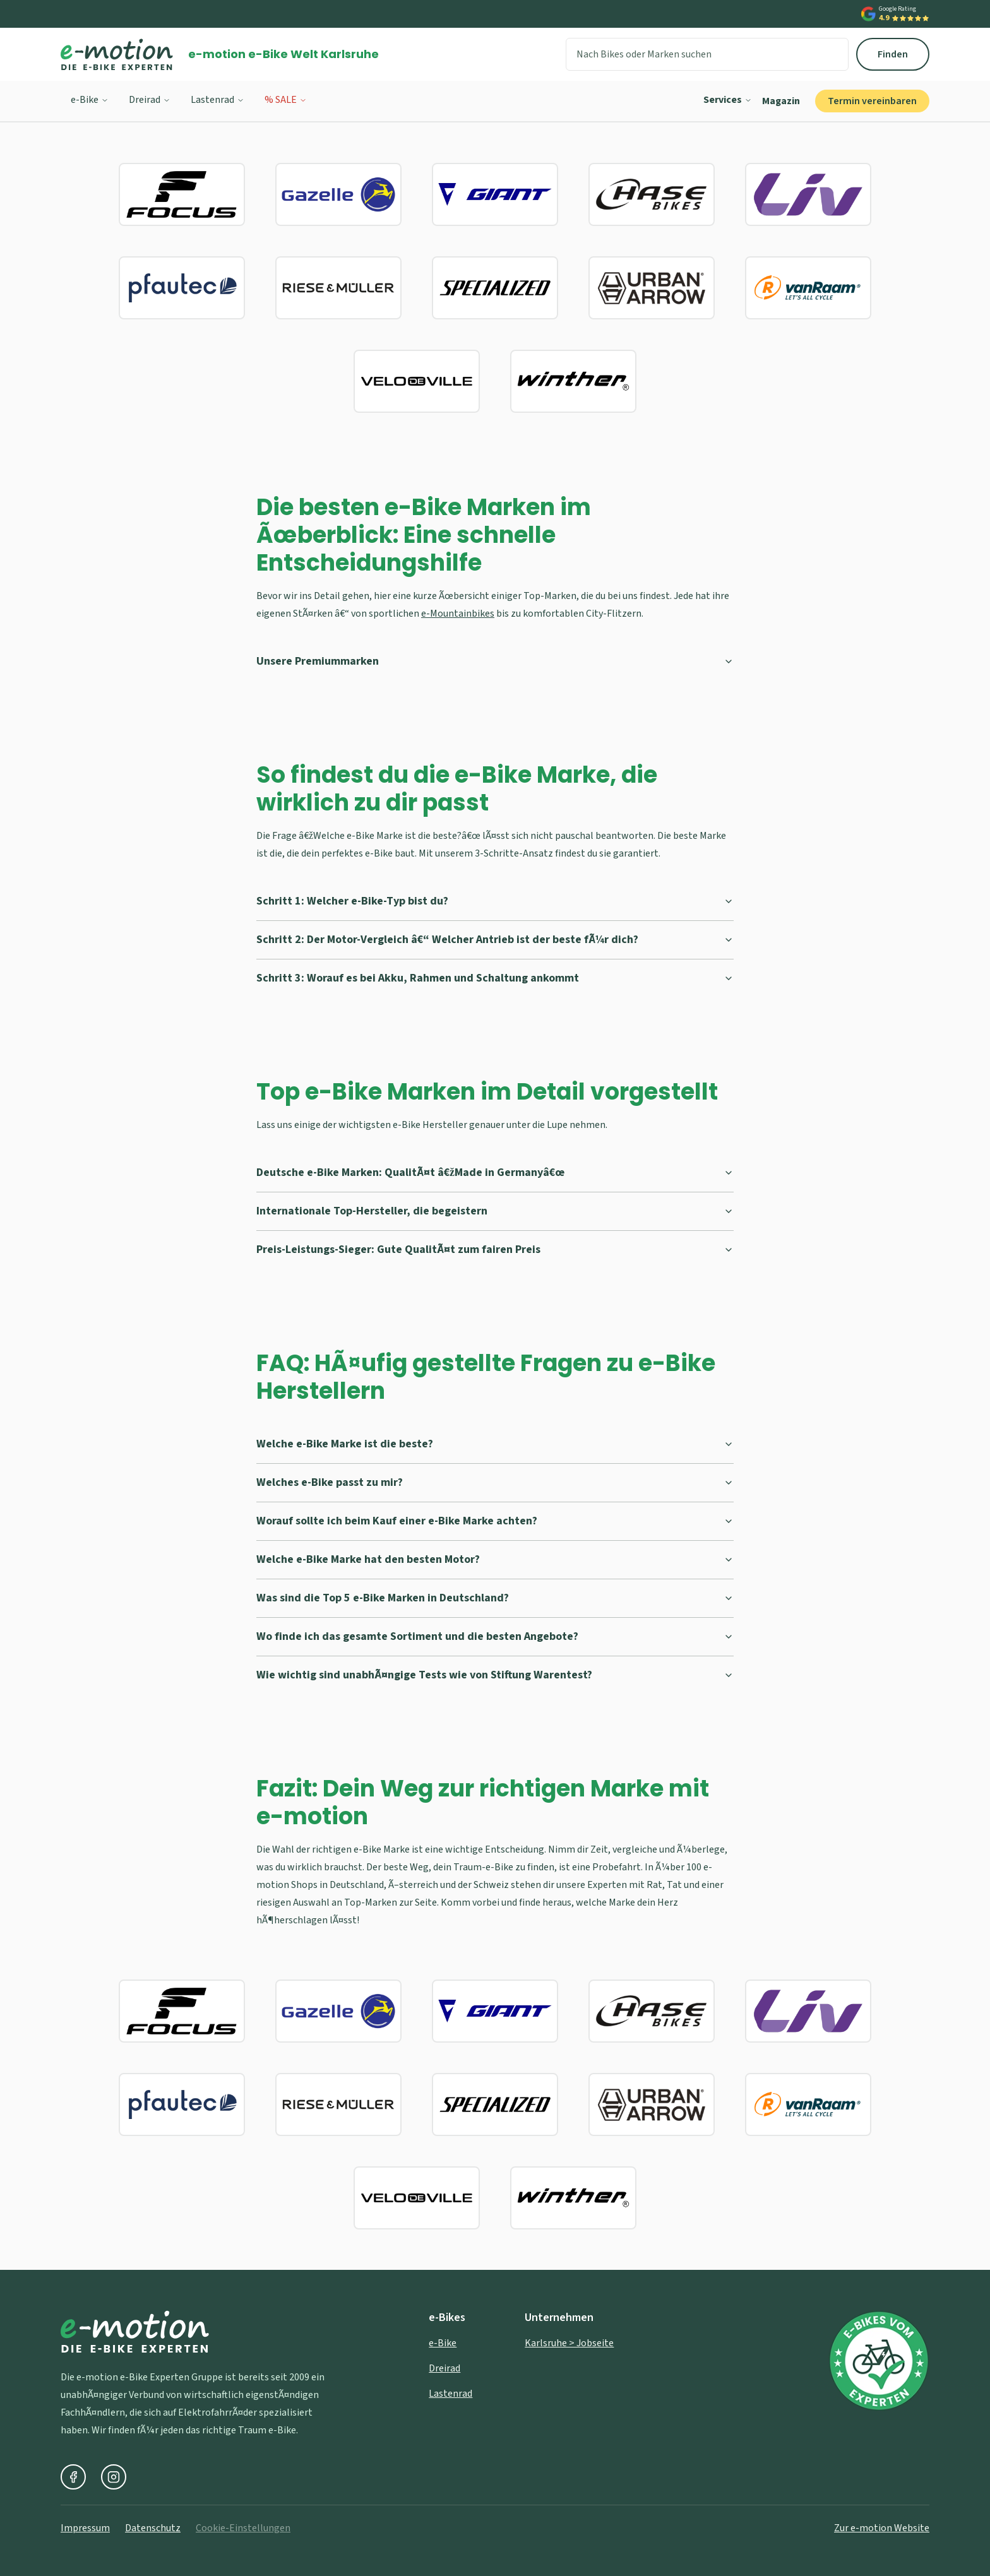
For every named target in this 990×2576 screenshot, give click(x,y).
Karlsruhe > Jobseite (569, 2343)
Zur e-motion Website (881, 2528)
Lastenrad (217, 100)
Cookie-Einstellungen (243, 2528)
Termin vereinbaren (872, 101)
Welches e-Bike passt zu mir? (495, 1482)
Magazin (781, 101)
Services (727, 100)
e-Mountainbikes (457, 613)
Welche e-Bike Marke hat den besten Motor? (495, 1559)
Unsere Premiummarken (495, 661)
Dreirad (149, 100)
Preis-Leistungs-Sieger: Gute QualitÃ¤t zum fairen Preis (495, 1249)
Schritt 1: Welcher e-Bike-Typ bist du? (495, 901)
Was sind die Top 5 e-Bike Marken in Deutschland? (495, 1598)
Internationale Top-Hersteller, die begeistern (495, 1211)
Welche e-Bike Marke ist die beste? (495, 1444)
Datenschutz (153, 2528)
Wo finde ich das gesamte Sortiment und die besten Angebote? (495, 1636)
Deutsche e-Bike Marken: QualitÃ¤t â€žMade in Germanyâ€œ (495, 1172)
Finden (893, 54)
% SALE (286, 100)
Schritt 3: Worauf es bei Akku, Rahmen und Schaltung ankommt (495, 978)
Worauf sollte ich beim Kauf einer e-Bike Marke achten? (495, 1521)
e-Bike (90, 100)
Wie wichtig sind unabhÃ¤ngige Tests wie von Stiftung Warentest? (495, 1675)
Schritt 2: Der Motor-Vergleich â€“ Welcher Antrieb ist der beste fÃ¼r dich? (495, 939)
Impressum (85, 2528)
